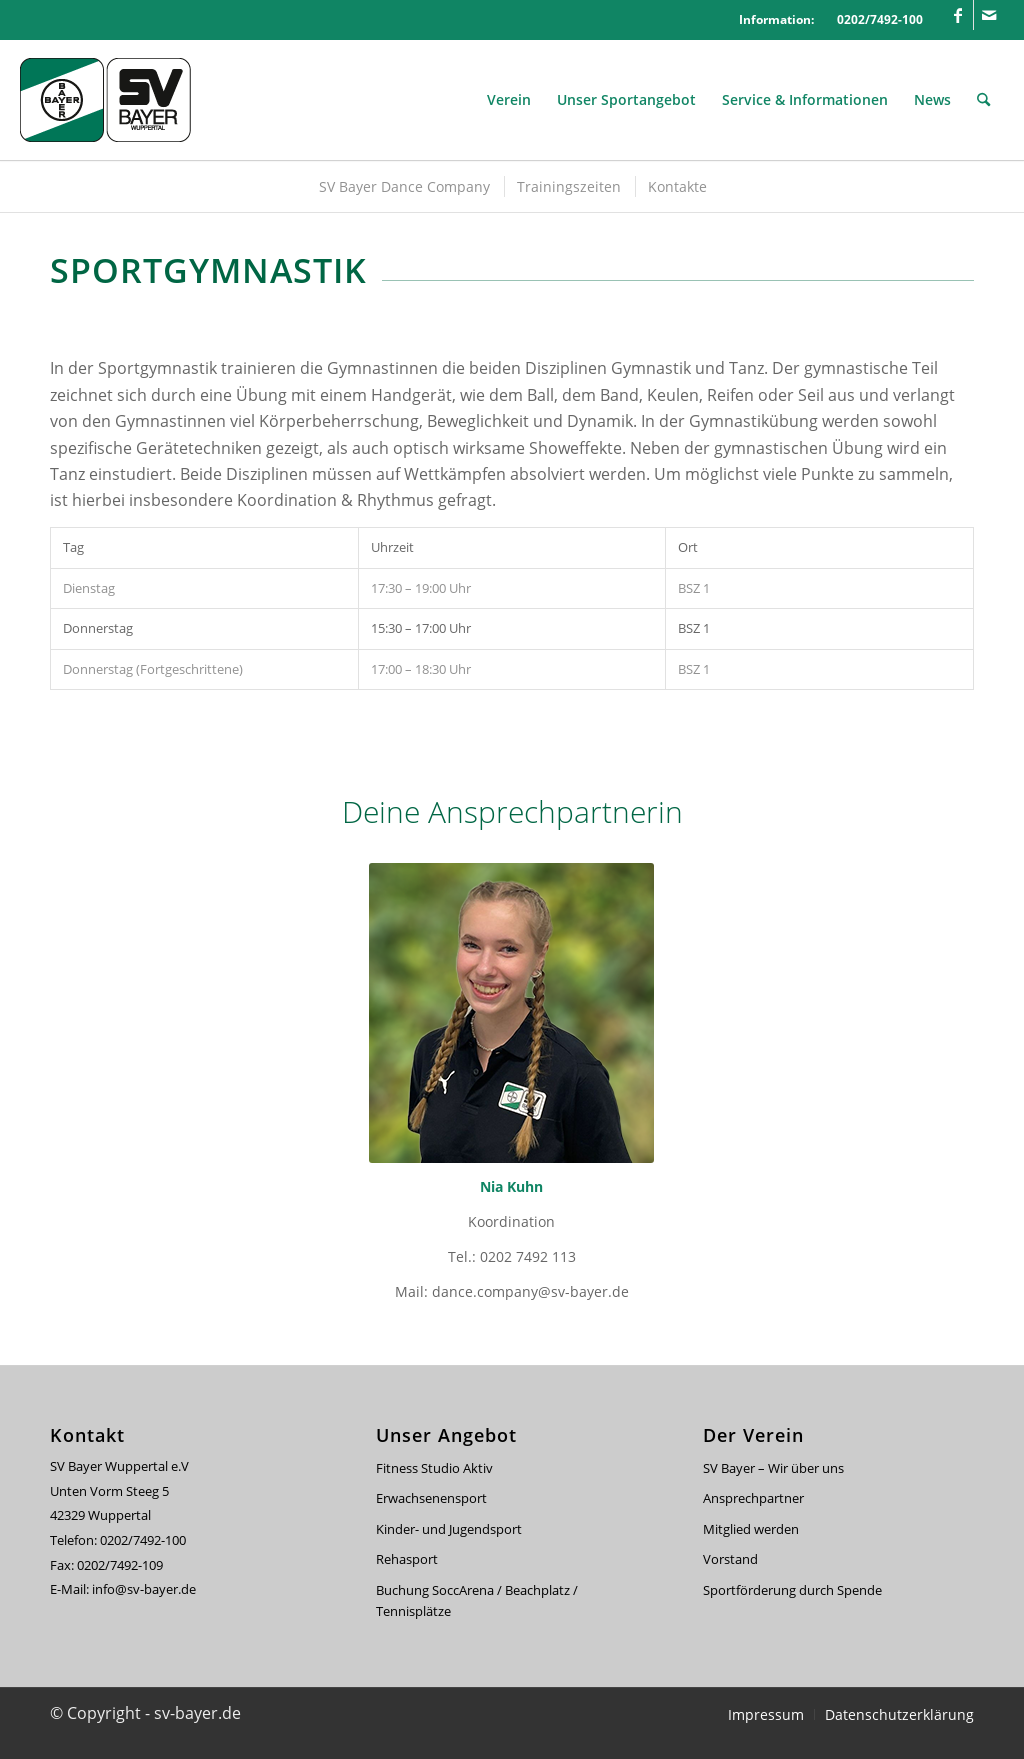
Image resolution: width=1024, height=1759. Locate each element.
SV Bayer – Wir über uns (773, 1468)
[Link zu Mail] (989, 15)
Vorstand (730, 1559)
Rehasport (407, 1559)
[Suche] (983, 100)
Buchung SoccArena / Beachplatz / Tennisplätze (477, 1600)
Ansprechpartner (753, 1498)
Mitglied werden (751, 1529)
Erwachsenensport (431, 1498)
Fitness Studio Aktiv (434, 1468)
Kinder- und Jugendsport (449, 1529)
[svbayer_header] (120, 100)
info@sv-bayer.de (145, 1589)
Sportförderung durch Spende (792, 1590)
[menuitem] (509, 100)
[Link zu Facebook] (958, 15)
